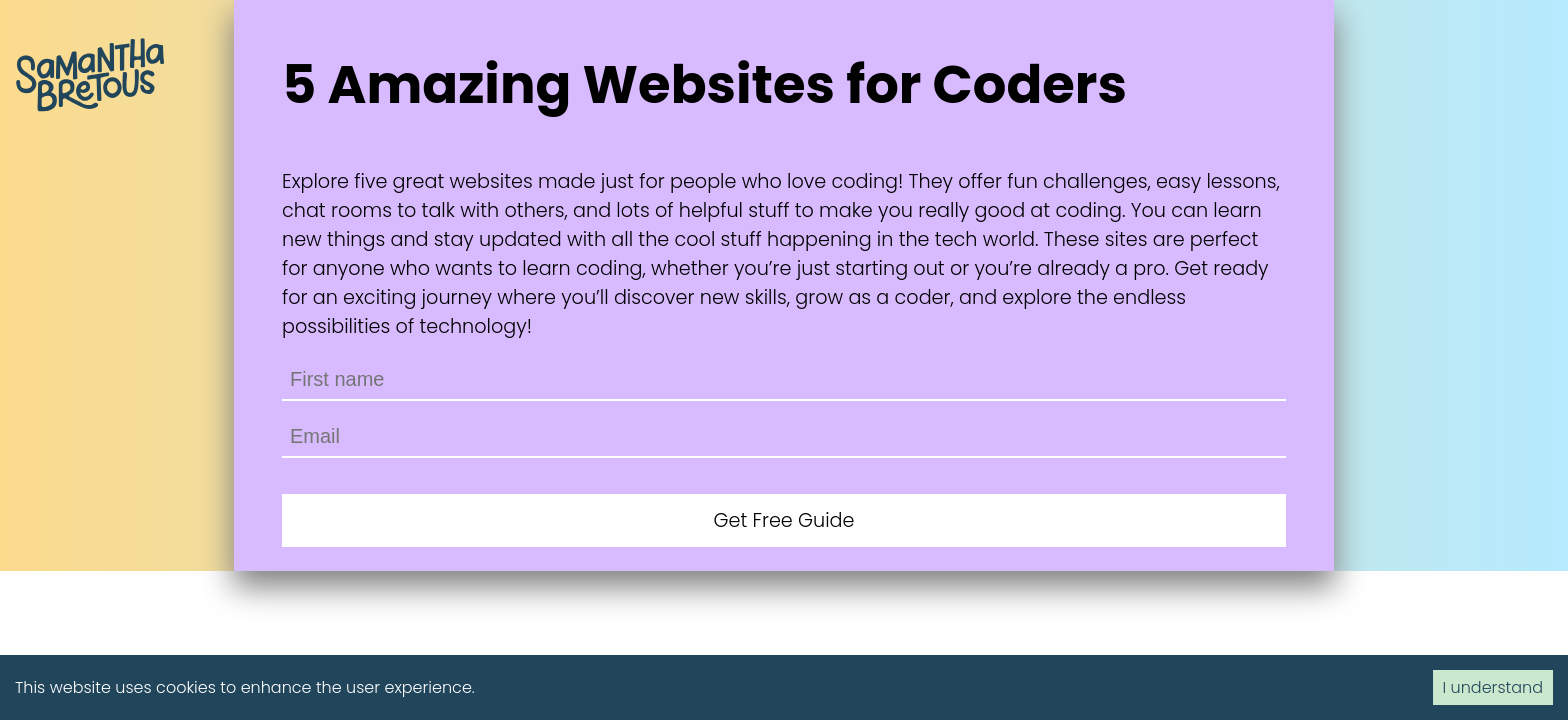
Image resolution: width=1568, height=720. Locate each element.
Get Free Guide (784, 520)
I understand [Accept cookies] (1493, 687)
